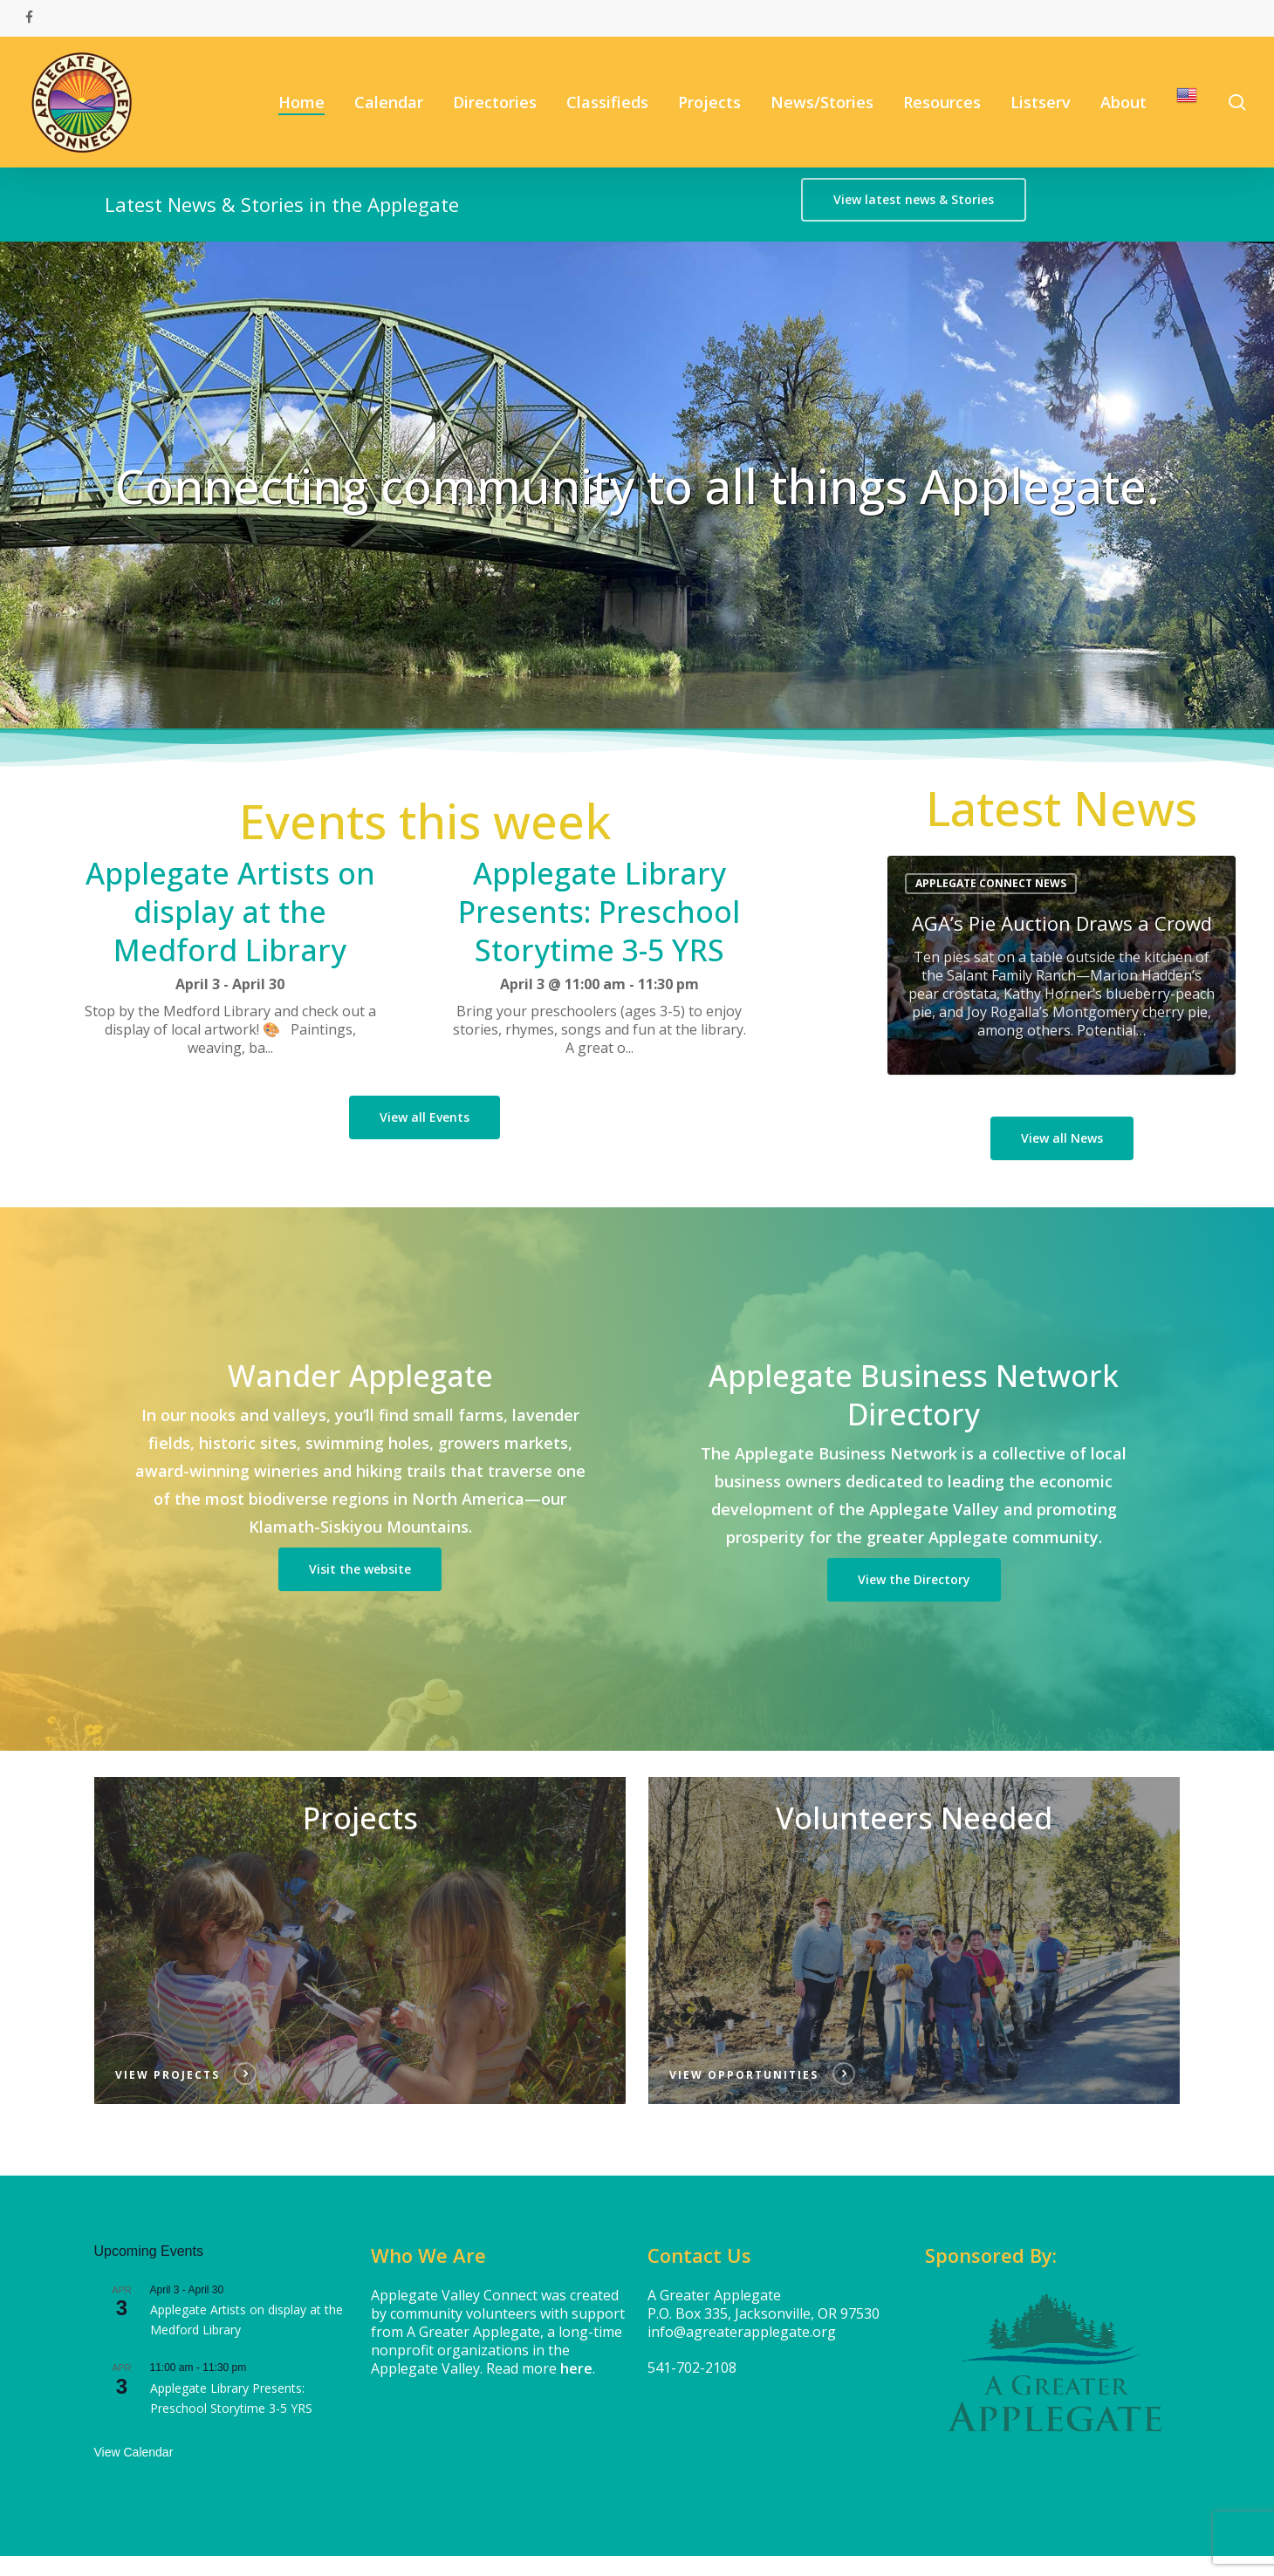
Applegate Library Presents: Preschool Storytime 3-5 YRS (599, 911)
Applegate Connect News (990, 883)
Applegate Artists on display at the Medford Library (230, 911)
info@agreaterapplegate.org (741, 2331)
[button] (913, 200)
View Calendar (134, 2452)
